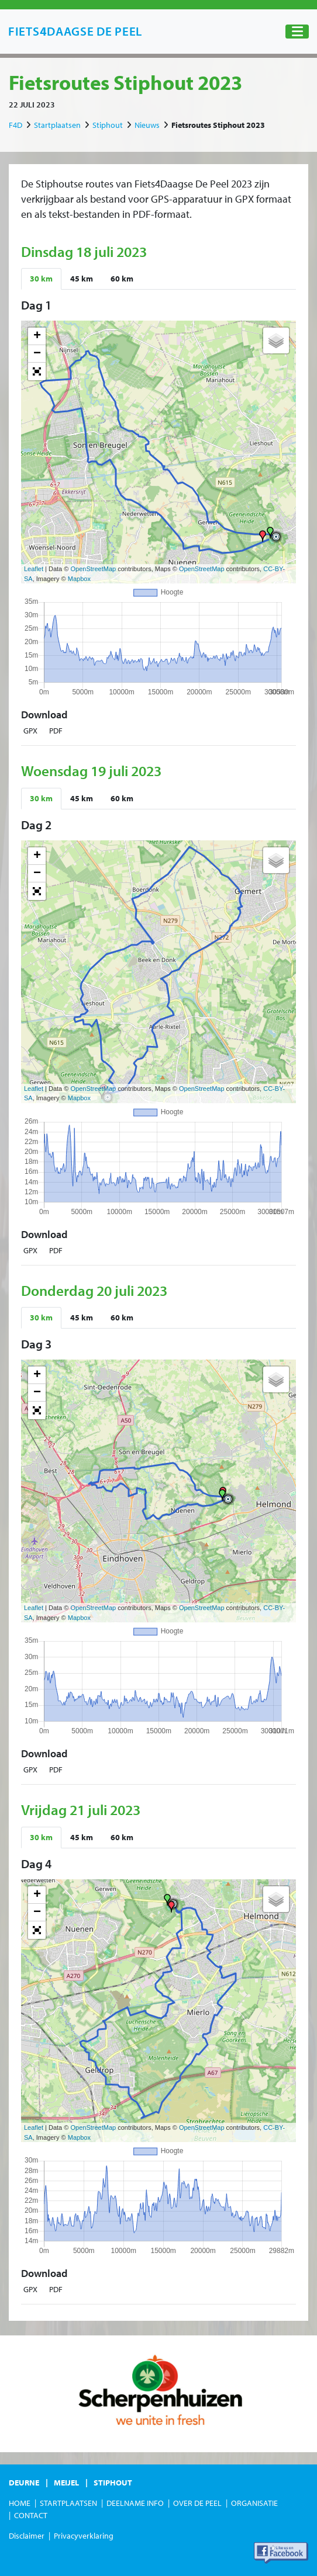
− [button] (37, 354)
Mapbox (79, 578)
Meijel (66, 2482)
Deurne (24, 2482)
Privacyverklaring (83, 2535)
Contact (30, 2515)
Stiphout (107, 125)
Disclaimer (26, 2535)
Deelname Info (135, 2503)
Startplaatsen (57, 125)
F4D (15, 125)
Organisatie (254, 2503)
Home (19, 2503)
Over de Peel (197, 2503)
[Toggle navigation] (297, 32)
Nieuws (147, 125)
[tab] (41, 279)
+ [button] (37, 336)
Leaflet (33, 568)
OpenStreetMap (93, 568)
